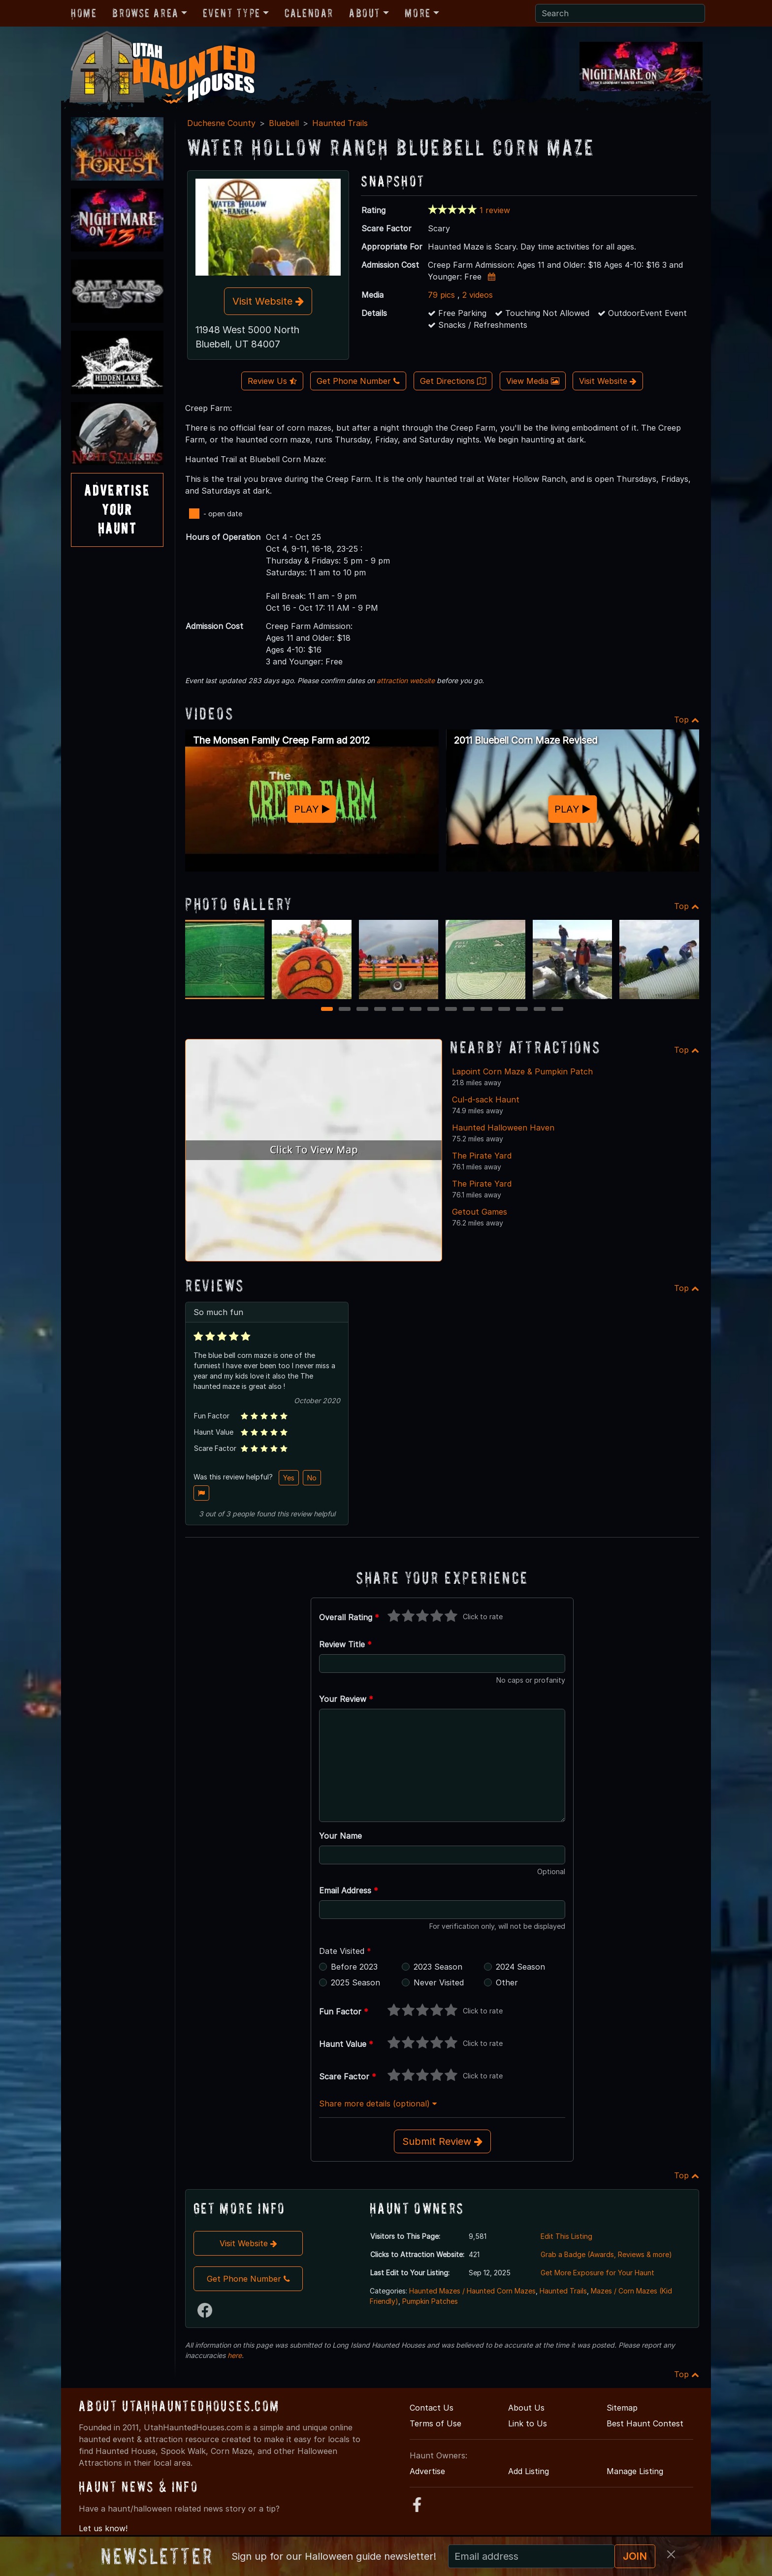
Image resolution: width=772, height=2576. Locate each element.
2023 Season (438, 1967)
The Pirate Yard (482, 1156)
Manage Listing (635, 2471)
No (312, 1478)
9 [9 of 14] (468, 1009)
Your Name (340, 1836)
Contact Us (431, 2408)
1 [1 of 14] (327, 1009)
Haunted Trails (340, 123)
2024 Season (520, 1967)
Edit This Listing (566, 2236)
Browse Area (145, 13)
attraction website (406, 680)
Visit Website (268, 301)
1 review (495, 210)
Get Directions (453, 381)
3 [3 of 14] (362, 1009)
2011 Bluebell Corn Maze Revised (525, 740)
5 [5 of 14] (397, 1009)
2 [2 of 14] (345, 1009)
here (234, 2355)
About (365, 13)
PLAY (312, 809)
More (417, 13)
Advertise (427, 2471)
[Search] (620, 13)
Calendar (309, 13)
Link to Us (527, 2423)
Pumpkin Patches (430, 2301)
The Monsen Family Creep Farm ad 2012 (281, 740)
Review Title (345, 1644)
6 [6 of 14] (415, 1009)
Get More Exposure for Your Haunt (597, 2272)
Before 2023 (354, 1967)
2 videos (477, 295)
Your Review (346, 1699)
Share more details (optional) (378, 2103)
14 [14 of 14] (558, 1009)
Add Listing (528, 2471)
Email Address (348, 1890)
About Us (526, 2408)
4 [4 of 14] (380, 1009)
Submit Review (442, 2141)
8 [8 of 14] (451, 1009)
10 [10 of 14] (487, 1009)
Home (83, 13)
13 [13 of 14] (541, 1009)
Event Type (231, 13)
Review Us (272, 381)
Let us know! (103, 2528)
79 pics (441, 295)
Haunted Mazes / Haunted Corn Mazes (472, 2291)
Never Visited (439, 1982)
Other (507, 1982)
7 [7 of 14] (433, 1009)
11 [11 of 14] (504, 1009)
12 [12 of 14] (523, 1009)
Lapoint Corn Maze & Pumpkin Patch (522, 1071)
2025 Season (355, 1982)
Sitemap (622, 2408)
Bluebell (284, 123)
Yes (288, 1478)
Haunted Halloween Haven (503, 1127)
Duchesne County (221, 123)
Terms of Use (435, 2423)
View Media (532, 381)
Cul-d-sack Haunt (485, 1099)
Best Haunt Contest (645, 2423)
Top (686, 719)
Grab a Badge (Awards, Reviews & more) (606, 2254)
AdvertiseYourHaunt (117, 509)
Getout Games (479, 1212)
